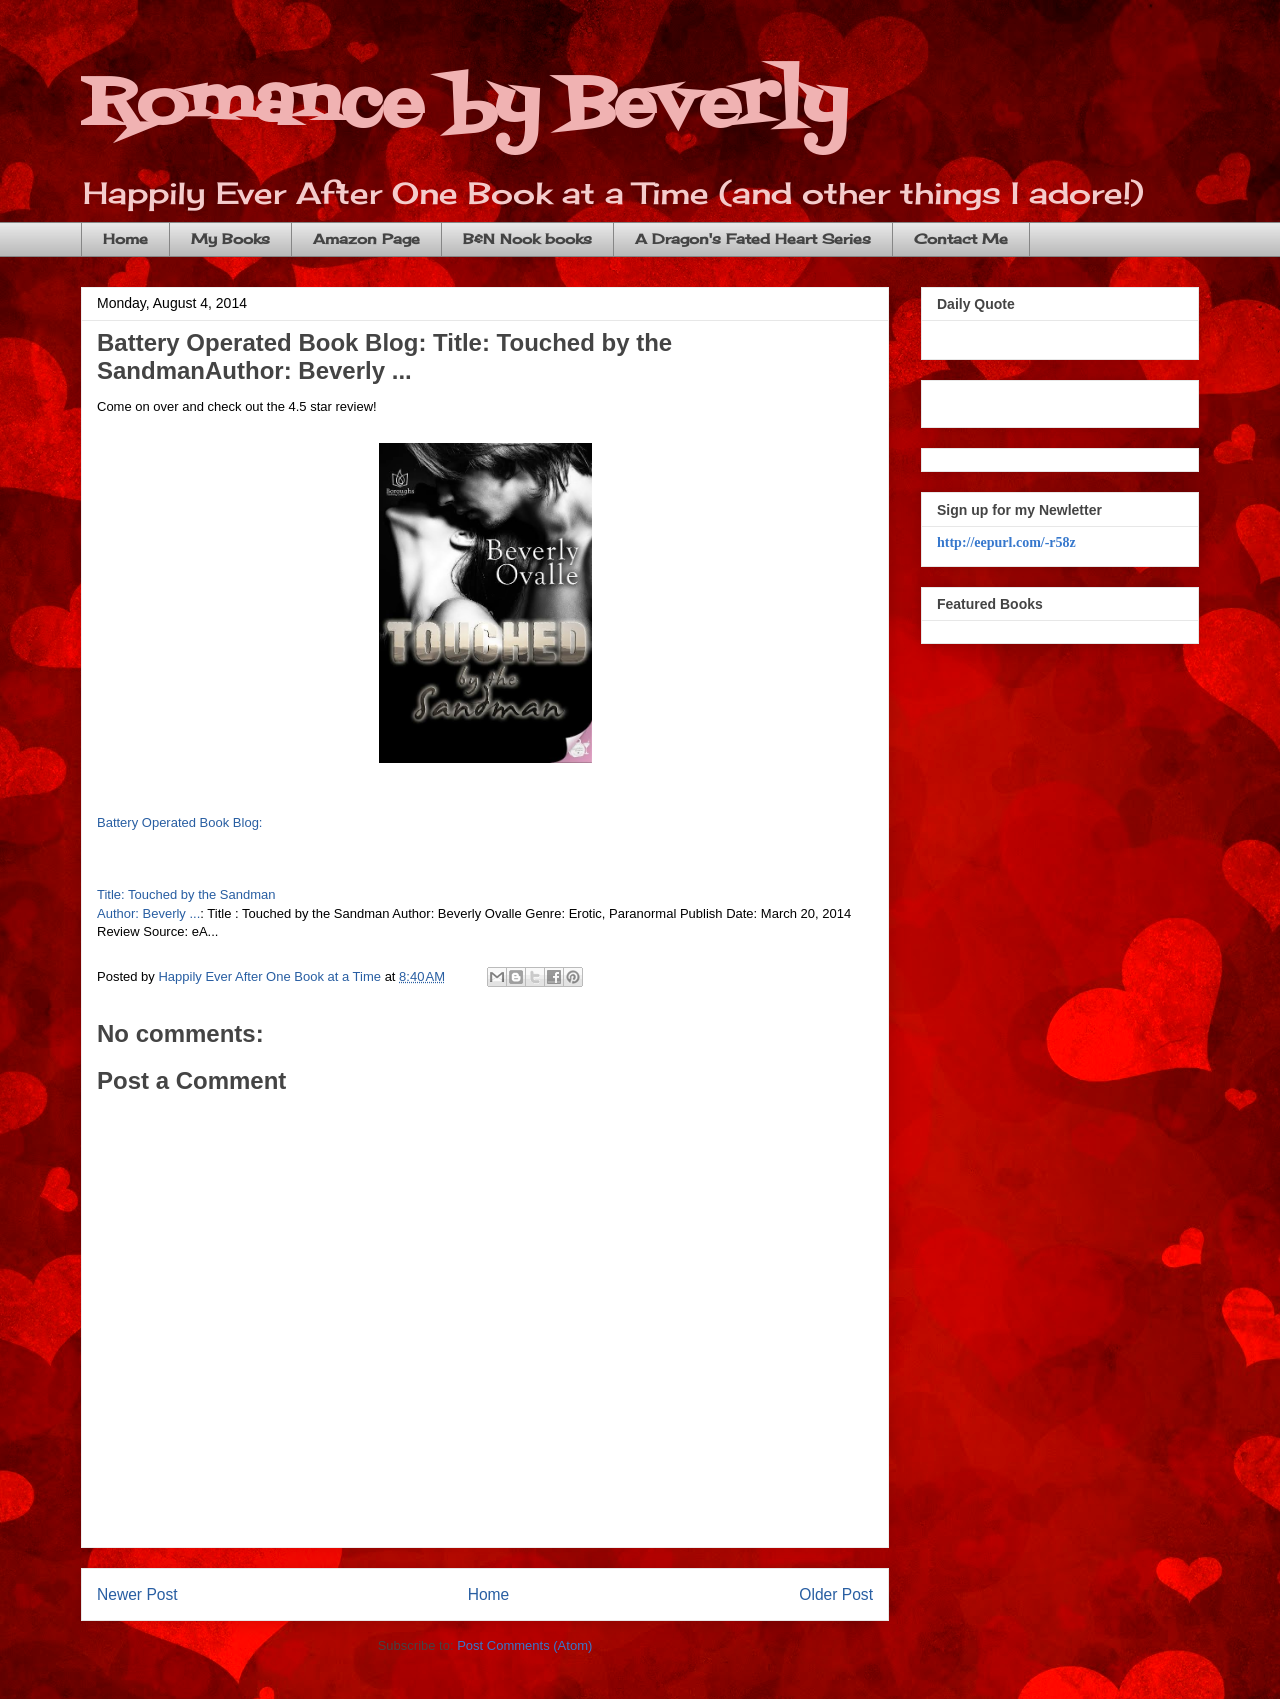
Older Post (836, 1594)
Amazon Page (366, 238)
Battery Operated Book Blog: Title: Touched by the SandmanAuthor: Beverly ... (384, 356)
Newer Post (137, 1594)
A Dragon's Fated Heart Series (753, 238)
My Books (230, 238)
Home (125, 238)
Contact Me (961, 238)
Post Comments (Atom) (524, 1645)
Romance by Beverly (464, 105)
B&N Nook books (527, 238)
